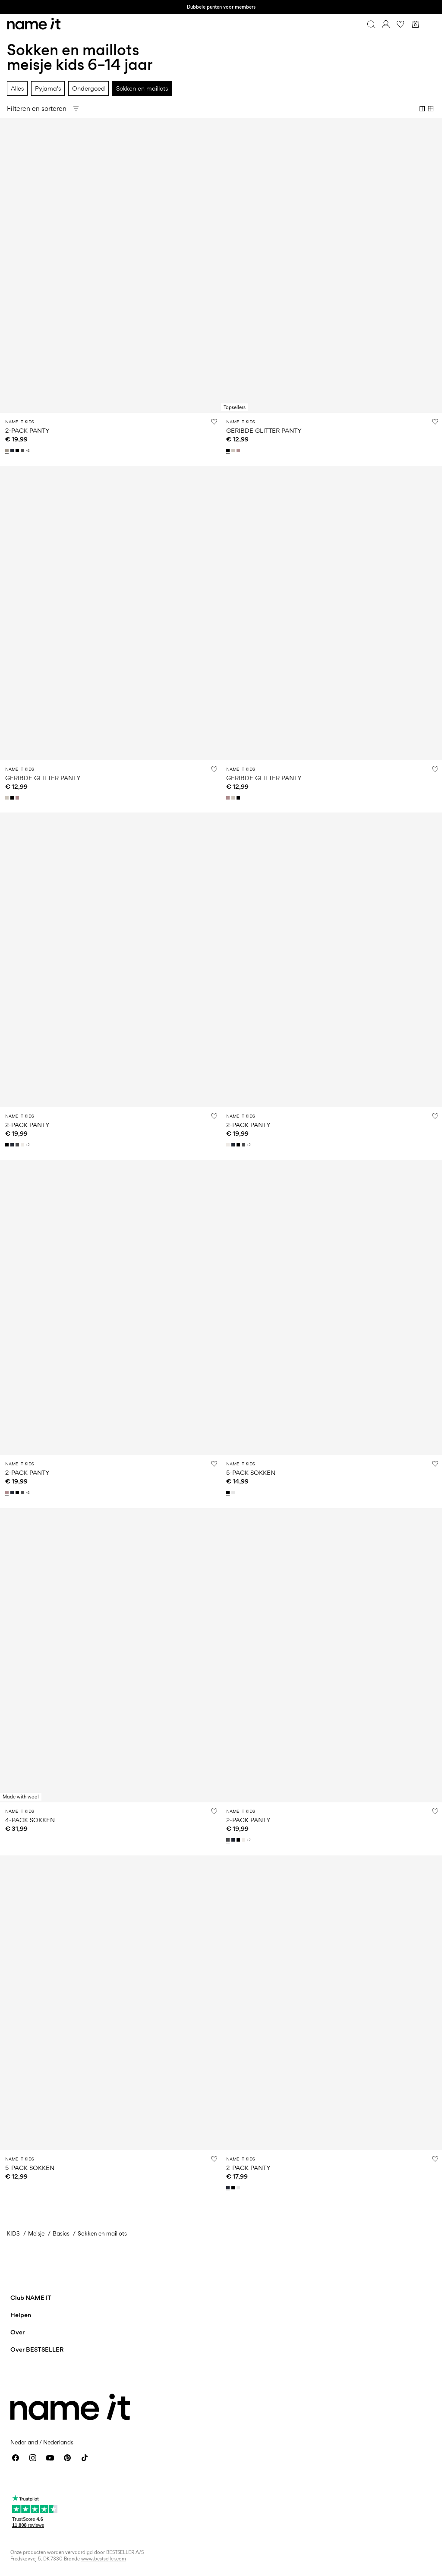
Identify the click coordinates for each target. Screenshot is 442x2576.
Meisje (36, 2233)
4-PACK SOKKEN (30, 1819)
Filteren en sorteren (36, 108)
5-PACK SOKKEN (250, 1472)
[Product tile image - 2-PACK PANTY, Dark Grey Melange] (331, 1655)
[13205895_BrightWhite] (239, 2187)
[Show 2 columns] (422, 108)
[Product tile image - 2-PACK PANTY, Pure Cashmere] (110, 265)
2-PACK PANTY (27, 430)
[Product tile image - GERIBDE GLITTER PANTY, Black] (331, 265)
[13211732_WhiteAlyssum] (23, 1144)
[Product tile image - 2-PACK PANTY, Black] (110, 959)
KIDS (13, 2233)
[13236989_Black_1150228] (228, 1492)
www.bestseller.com (103, 2559)
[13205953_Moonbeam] (234, 450)
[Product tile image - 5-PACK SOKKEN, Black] (331, 1307)
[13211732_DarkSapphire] (13, 450)
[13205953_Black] (228, 450)
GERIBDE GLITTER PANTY (264, 430)
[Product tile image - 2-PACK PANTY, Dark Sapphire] (331, 2002)
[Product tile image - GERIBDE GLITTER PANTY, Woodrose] (331, 613)
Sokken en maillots (142, 88)
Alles (17, 88)
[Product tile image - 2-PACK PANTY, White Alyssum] (331, 959)
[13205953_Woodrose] (239, 450)
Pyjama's (48, 88)
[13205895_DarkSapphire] (228, 2187)
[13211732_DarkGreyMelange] (23, 450)
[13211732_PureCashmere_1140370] (7, 450)
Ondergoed (88, 88)
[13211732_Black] (18, 450)
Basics (61, 2233)
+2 (28, 451)
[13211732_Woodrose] (7, 1492)
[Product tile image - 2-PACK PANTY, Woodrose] (110, 1307)
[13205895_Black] (234, 2187)
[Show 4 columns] (430, 108)
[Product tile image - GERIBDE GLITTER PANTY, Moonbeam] (110, 613)
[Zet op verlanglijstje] (214, 421)
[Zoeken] (371, 24)
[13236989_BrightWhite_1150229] (234, 1492)
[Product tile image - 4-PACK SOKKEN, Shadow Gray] (110, 1655)
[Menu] (430, 24)
